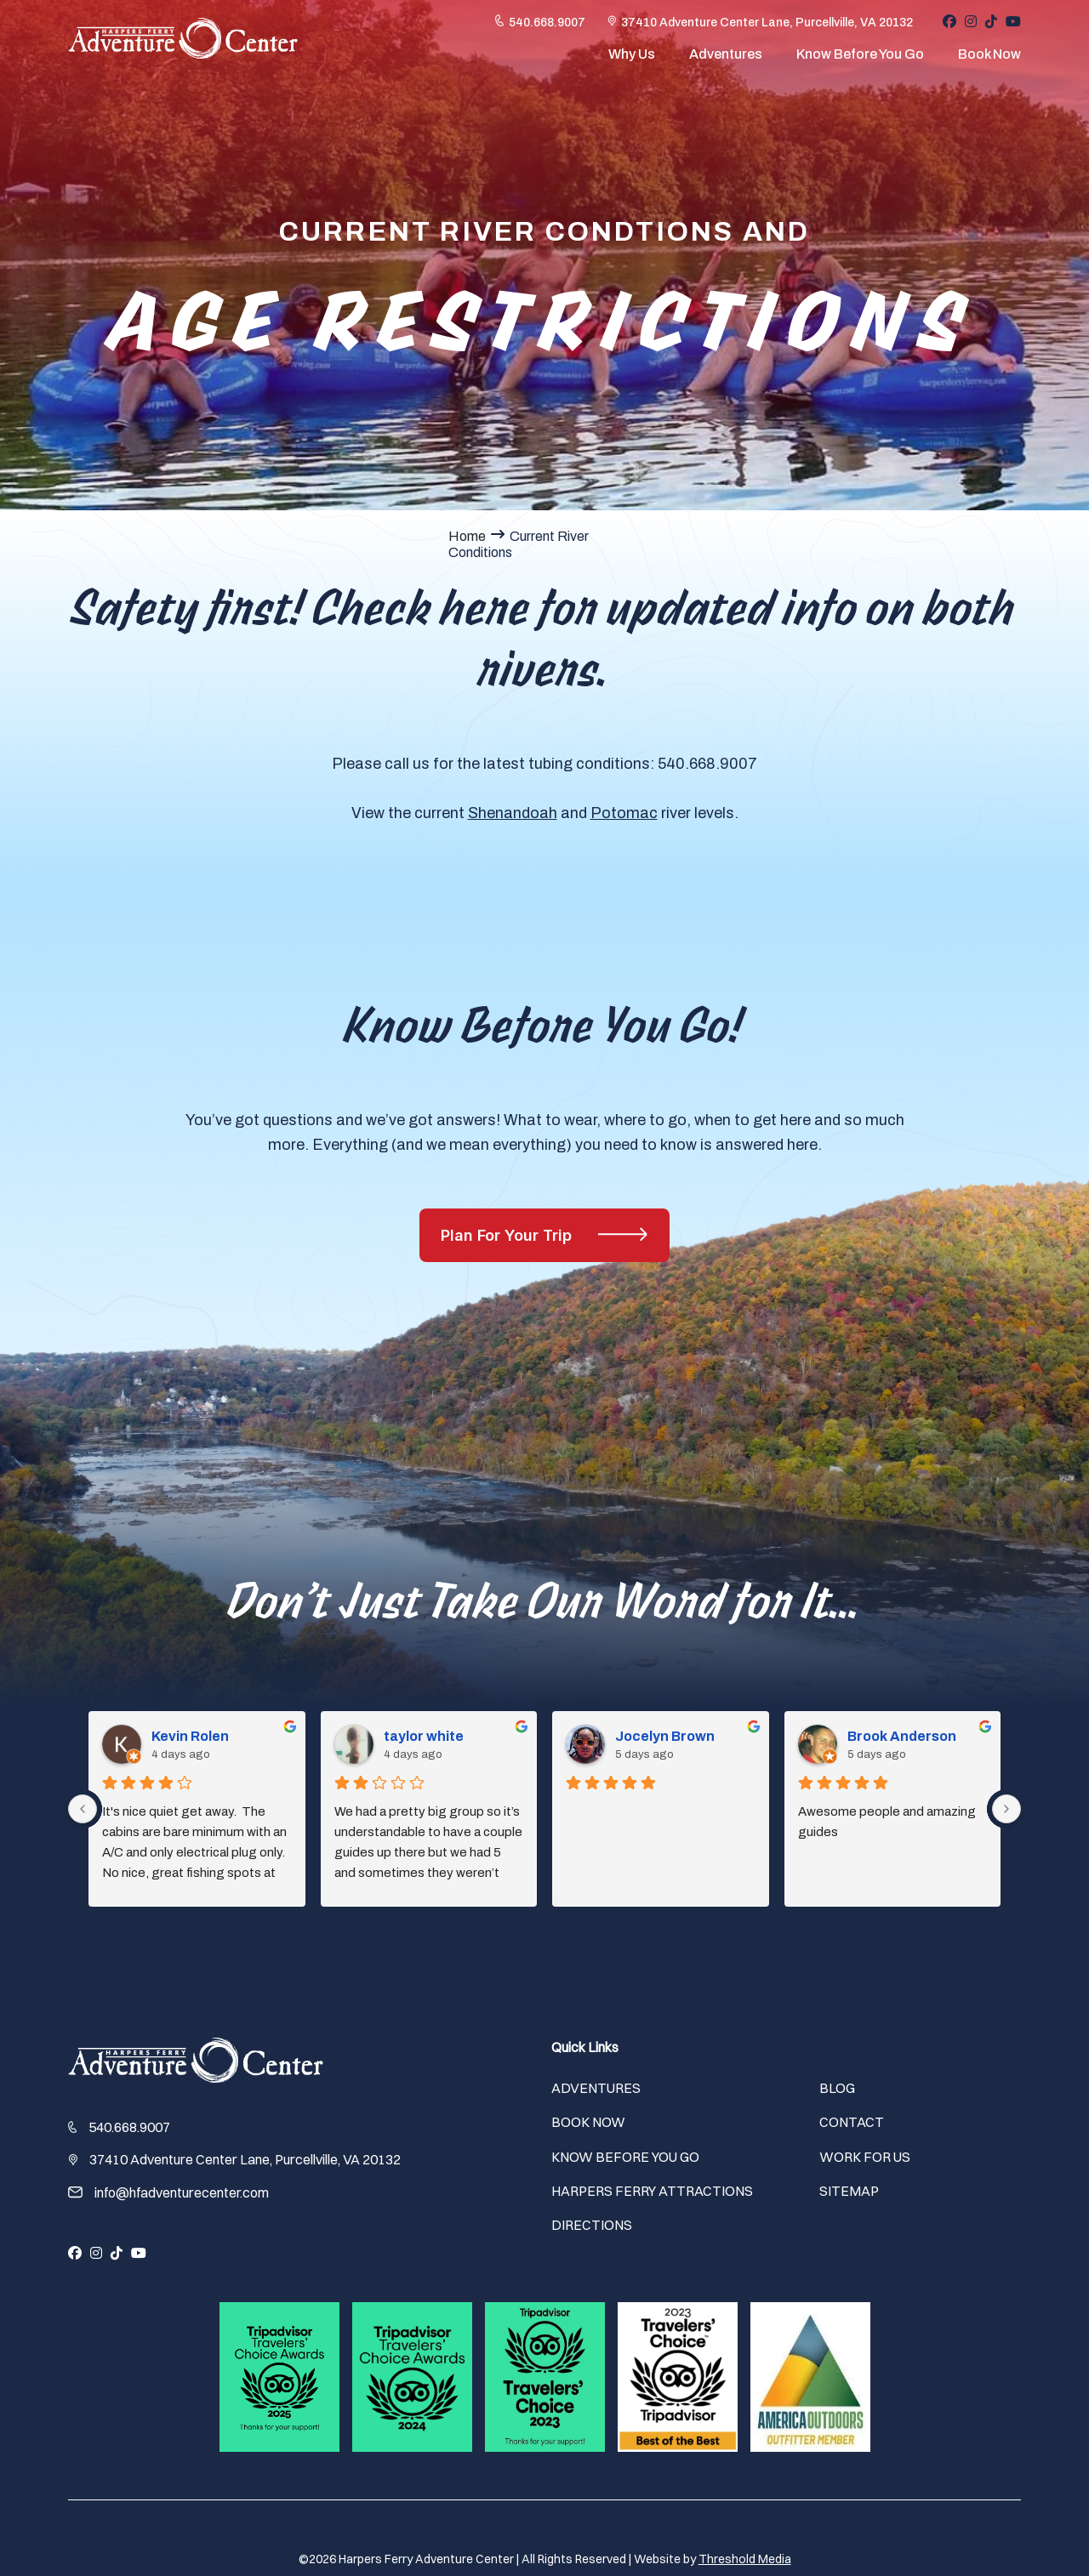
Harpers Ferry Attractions (652, 2190)
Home (467, 536)
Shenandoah (512, 813)
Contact (851, 2121)
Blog (837, 2087)
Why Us (631, 58)
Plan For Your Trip (508, 1235)
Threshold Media (744, 2559)
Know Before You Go (860, 58)
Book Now (989, 58)
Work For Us (864, 2156)
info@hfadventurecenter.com (181, 2192)
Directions (591, 2224)
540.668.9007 (547, 26)
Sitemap (849, 2190)
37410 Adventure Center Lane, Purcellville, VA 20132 (767, 26)
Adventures (725, 58)
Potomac (624, 813)
